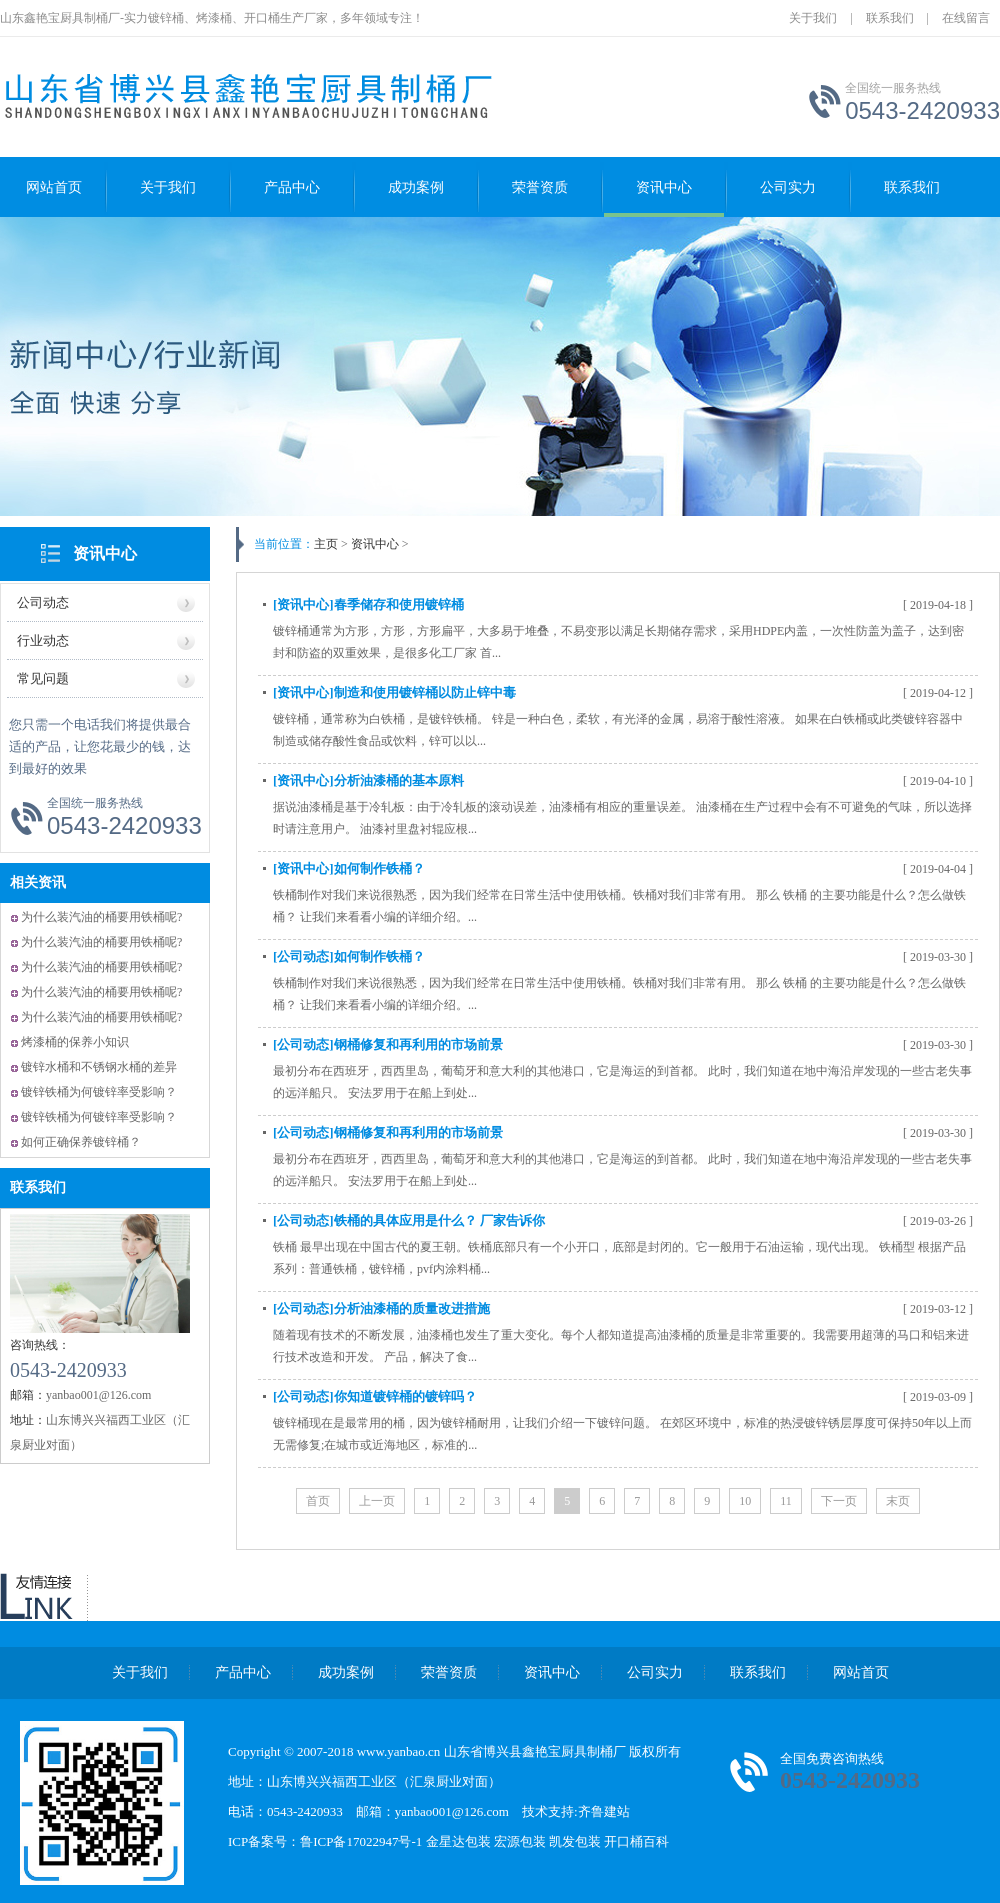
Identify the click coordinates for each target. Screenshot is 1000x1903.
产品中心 (292, 187)
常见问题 (43, 678)
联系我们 (890, 18)
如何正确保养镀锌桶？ (81, 1142)
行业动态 (43, 640)
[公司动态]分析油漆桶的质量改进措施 (381, 1308)
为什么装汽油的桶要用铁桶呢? (101, 917)
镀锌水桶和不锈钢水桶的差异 (99, 1067)
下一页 (839, 1501)
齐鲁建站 (604, 1811)
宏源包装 (520, 1841)
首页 (318, 1501)
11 (786, 1501)
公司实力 (788, 187)
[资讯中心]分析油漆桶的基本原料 (368, 780)
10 (745, 1501)
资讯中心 (664, 187)
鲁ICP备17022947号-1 (362, 1841)
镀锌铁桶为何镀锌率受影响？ (99, 1092)
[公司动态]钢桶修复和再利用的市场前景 (388, 1044)
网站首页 (54, 187)
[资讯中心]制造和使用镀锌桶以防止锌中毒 (394, 692)
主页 (326, 544)
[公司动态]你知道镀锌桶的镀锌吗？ (375, 1396)
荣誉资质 (540, 187)
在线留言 (966, 18)
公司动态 (43, 602)
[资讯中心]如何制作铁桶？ (349, 868)
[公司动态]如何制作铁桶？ (349, 956)
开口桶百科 (636, 1841)
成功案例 (416, 187)
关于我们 (813, 18)
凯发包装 (575, 1841)
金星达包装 (458, 1841)
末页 (898, 1501)
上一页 (377, 1501)
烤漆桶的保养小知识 (75, 1042)
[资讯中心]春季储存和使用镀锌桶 (368, 604)
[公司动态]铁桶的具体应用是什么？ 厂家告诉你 (409, 1220)
